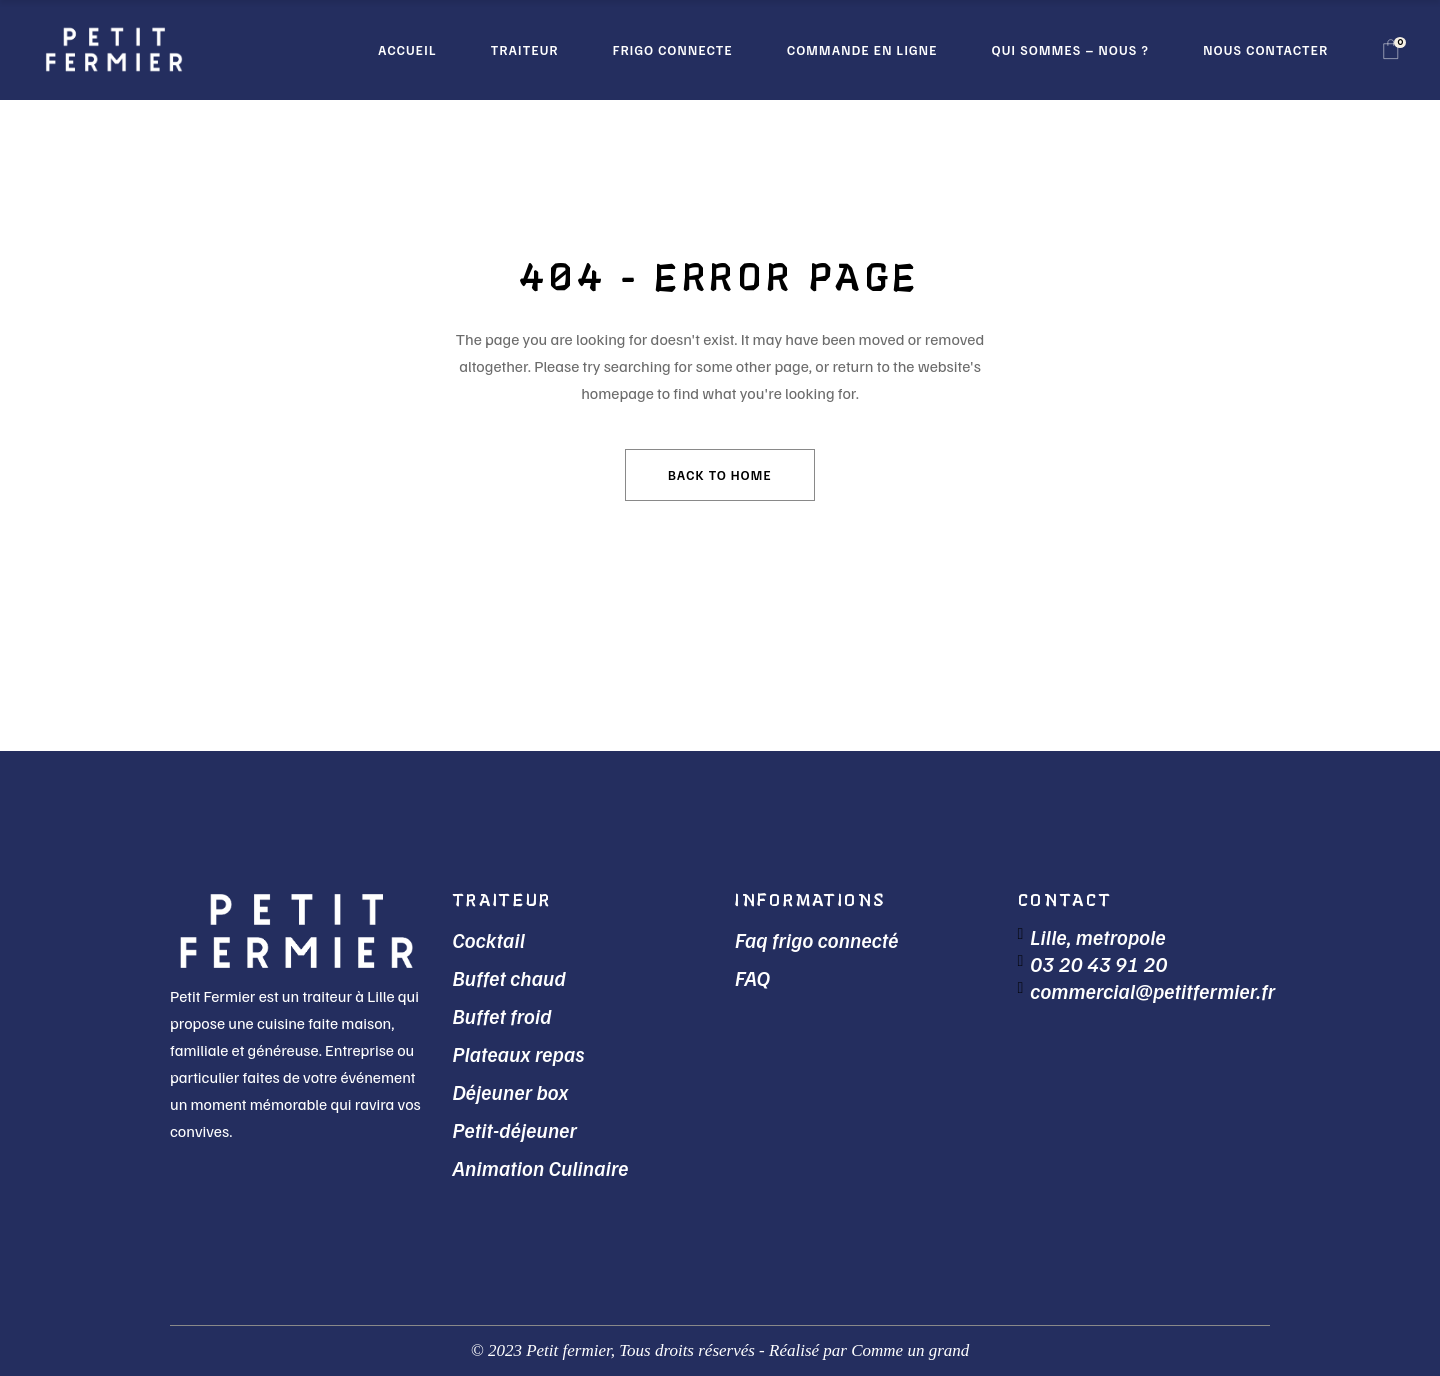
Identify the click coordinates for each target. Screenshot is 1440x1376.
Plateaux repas (519, 1053)
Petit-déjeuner (515, 1129)
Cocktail (489, 939)
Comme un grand (910, 1350)
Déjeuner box (511, 1091)
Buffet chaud (509, 977)
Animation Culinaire (541, 1167)
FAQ (752, 977)
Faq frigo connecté (817, 939)
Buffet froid (502, 1015)
